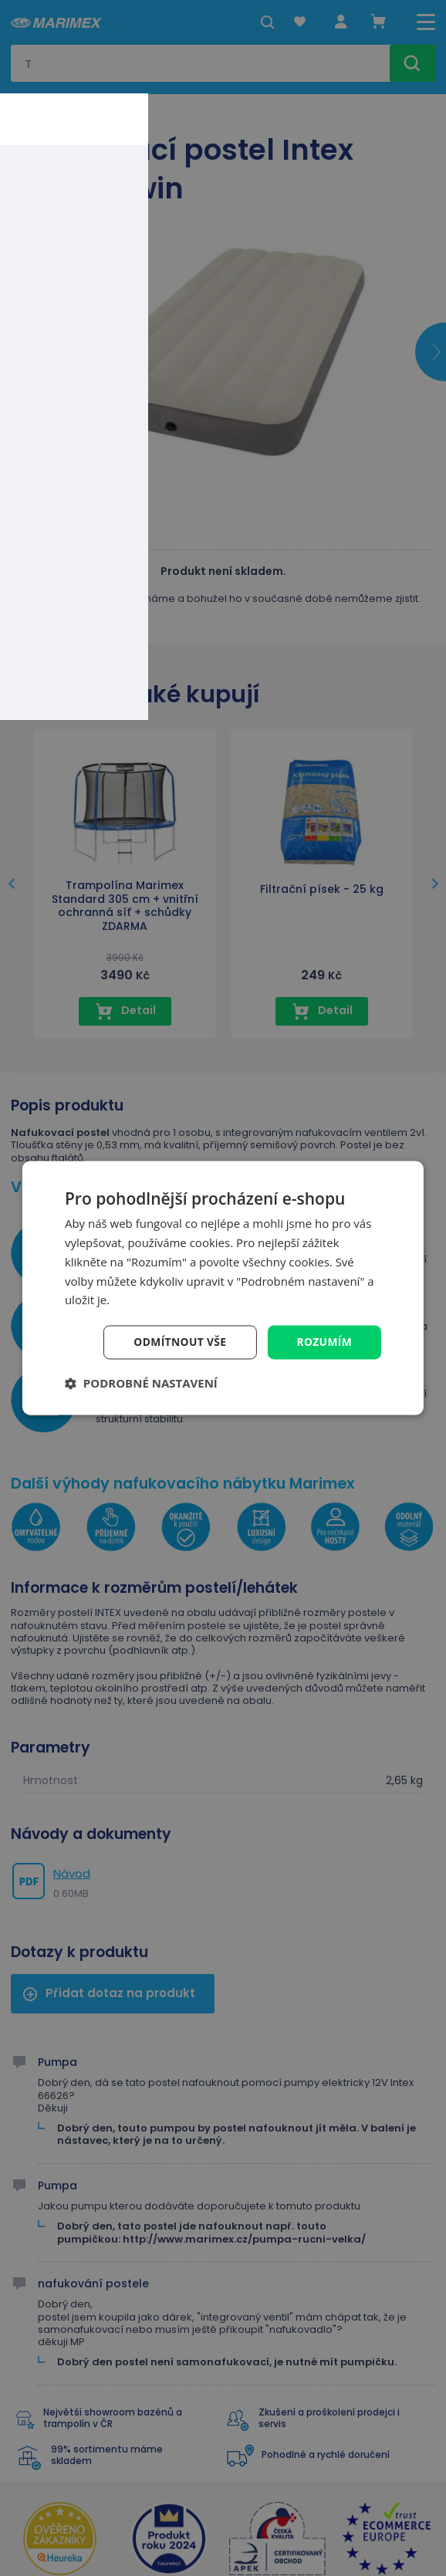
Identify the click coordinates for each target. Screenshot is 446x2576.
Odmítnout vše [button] (178, 1341)
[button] (141, 1383)
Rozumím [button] (324, 1341)
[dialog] (223, 1288)
